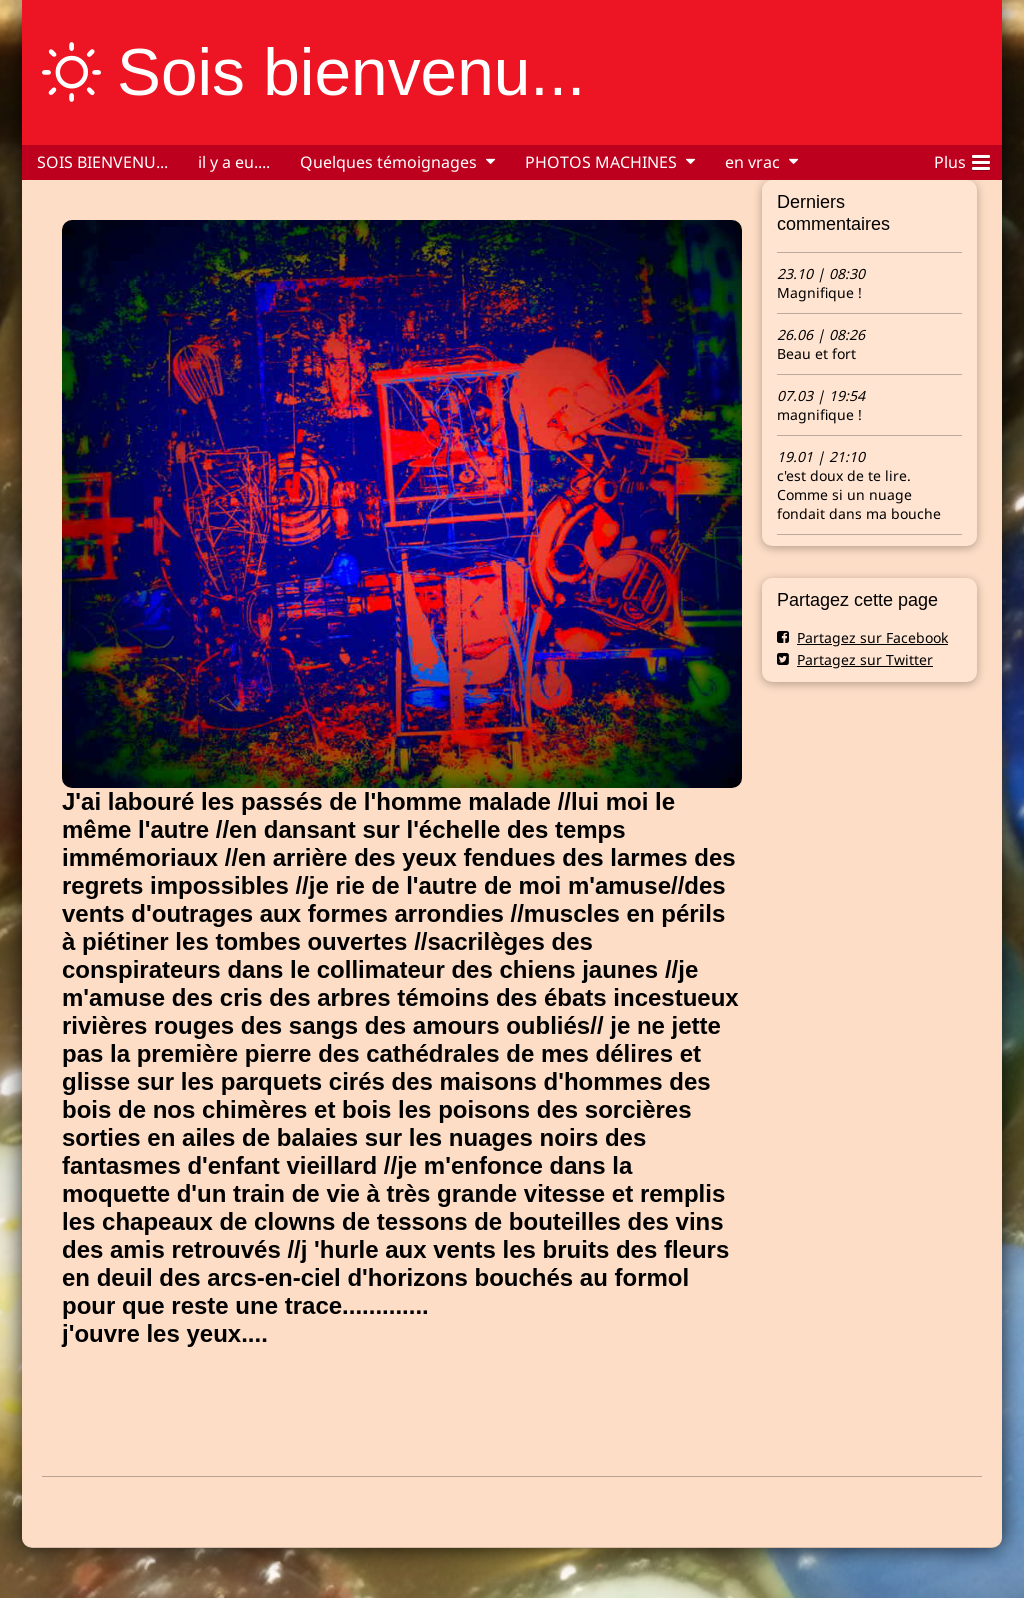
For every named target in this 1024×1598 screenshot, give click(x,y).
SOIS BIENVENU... (102, 162)
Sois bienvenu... (351, 72)
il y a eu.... (234, 162)
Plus (962, 159)
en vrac (752, 162)
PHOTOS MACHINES (601, 162)
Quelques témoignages (388, 162)
